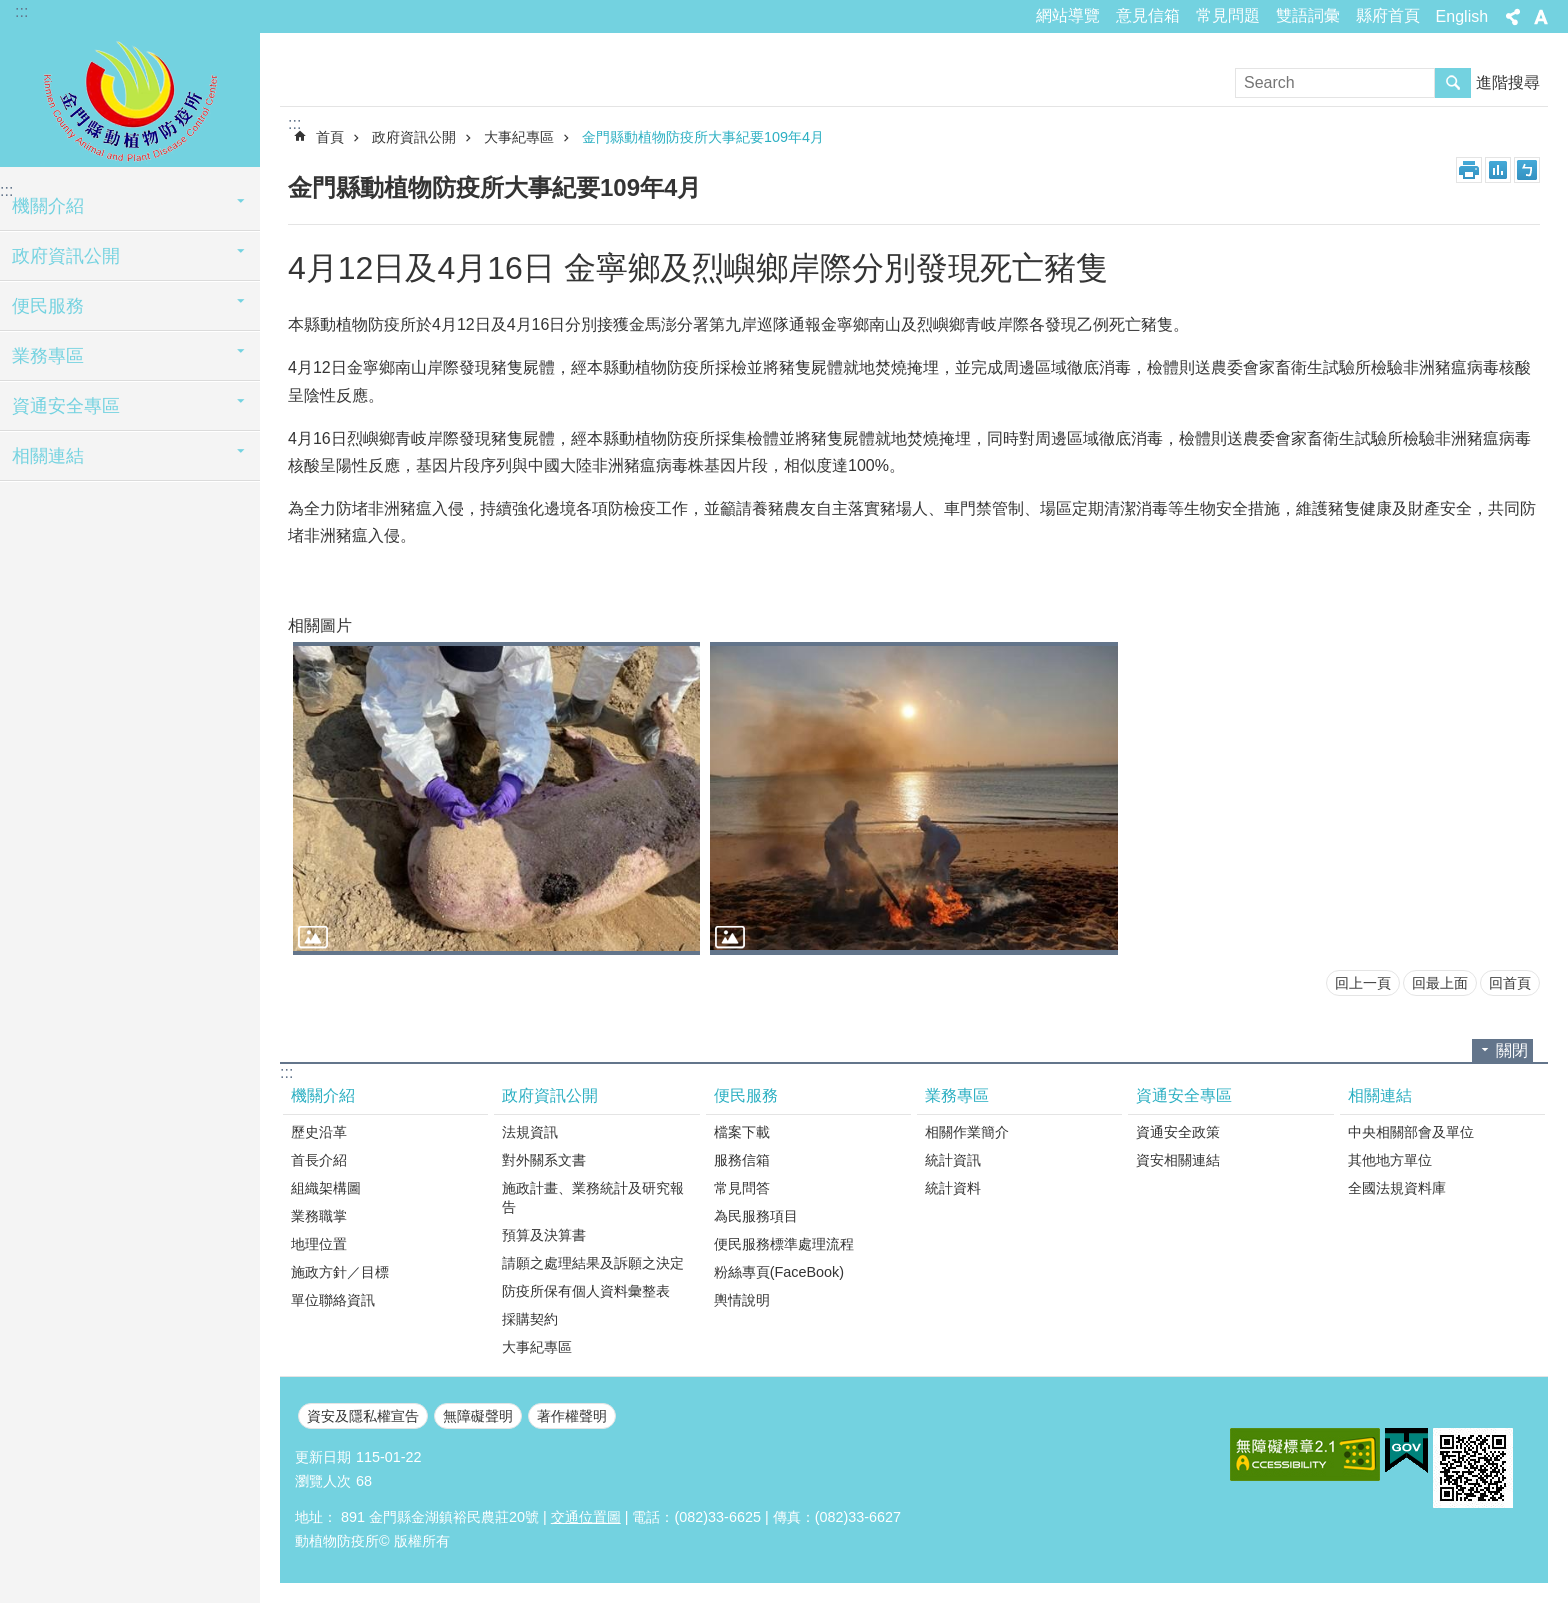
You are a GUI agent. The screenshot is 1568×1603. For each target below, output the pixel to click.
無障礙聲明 (478, 1416)
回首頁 (1510, 983)
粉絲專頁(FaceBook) (779, 1272)
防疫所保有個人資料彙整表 (586, 1291)
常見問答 (742, 1188)
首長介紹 (319, 1160)
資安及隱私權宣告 (363, 1416)
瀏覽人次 (323, 1481)
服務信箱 (742, 1160)
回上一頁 (1363, 983)
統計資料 (953, 1188)
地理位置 (319, 1244)
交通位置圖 (586, 1517)
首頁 (330, 137)
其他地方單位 (1390, 1160)
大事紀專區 (519, 137)
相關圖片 (320, 625)
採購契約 (530, 1319)
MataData (1498, 170)
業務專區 (48, 356)
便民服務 (48, 306)
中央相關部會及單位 (1411, 1132)
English (1462, 16)
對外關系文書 (544, 1160)
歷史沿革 (319, 1132)
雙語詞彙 (1308, 15)
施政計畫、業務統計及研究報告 (593, 1197)
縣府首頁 (1388, 15)
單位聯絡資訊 (333, 1300)
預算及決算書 (544, 1235)
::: (21, 11)
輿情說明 (742, 1300)
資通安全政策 (1178, 1132)
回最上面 (1440, 983)
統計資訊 (953, 1160)
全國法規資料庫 (1397, 1188)
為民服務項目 (756, 1216)
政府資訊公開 (66, 256)
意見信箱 (1148, 15)
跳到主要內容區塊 (10, 10)
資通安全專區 (66, 406)
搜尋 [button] (1453, 83)
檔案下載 (742, 1132)
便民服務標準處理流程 (784, 1244)
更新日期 (323, 1457)
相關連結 (48, 456)
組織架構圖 (326, 1188)
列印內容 (1469, 170)
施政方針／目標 (340, 1272)
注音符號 (1527, 170)
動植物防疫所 (130, 97)
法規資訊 (530, 1132)
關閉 (1512, 1050)
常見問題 (1228, 15)
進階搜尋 (1508, 82)
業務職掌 (319, 1216)
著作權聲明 (572, 1416)
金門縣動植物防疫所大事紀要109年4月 (703, 137)
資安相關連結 (1178, 1160)
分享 (1513, 17)
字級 (1541, 17)
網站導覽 (1068, 15)
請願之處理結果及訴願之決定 (593, 1263)
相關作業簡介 (967, 1132)
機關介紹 (48, 206)
